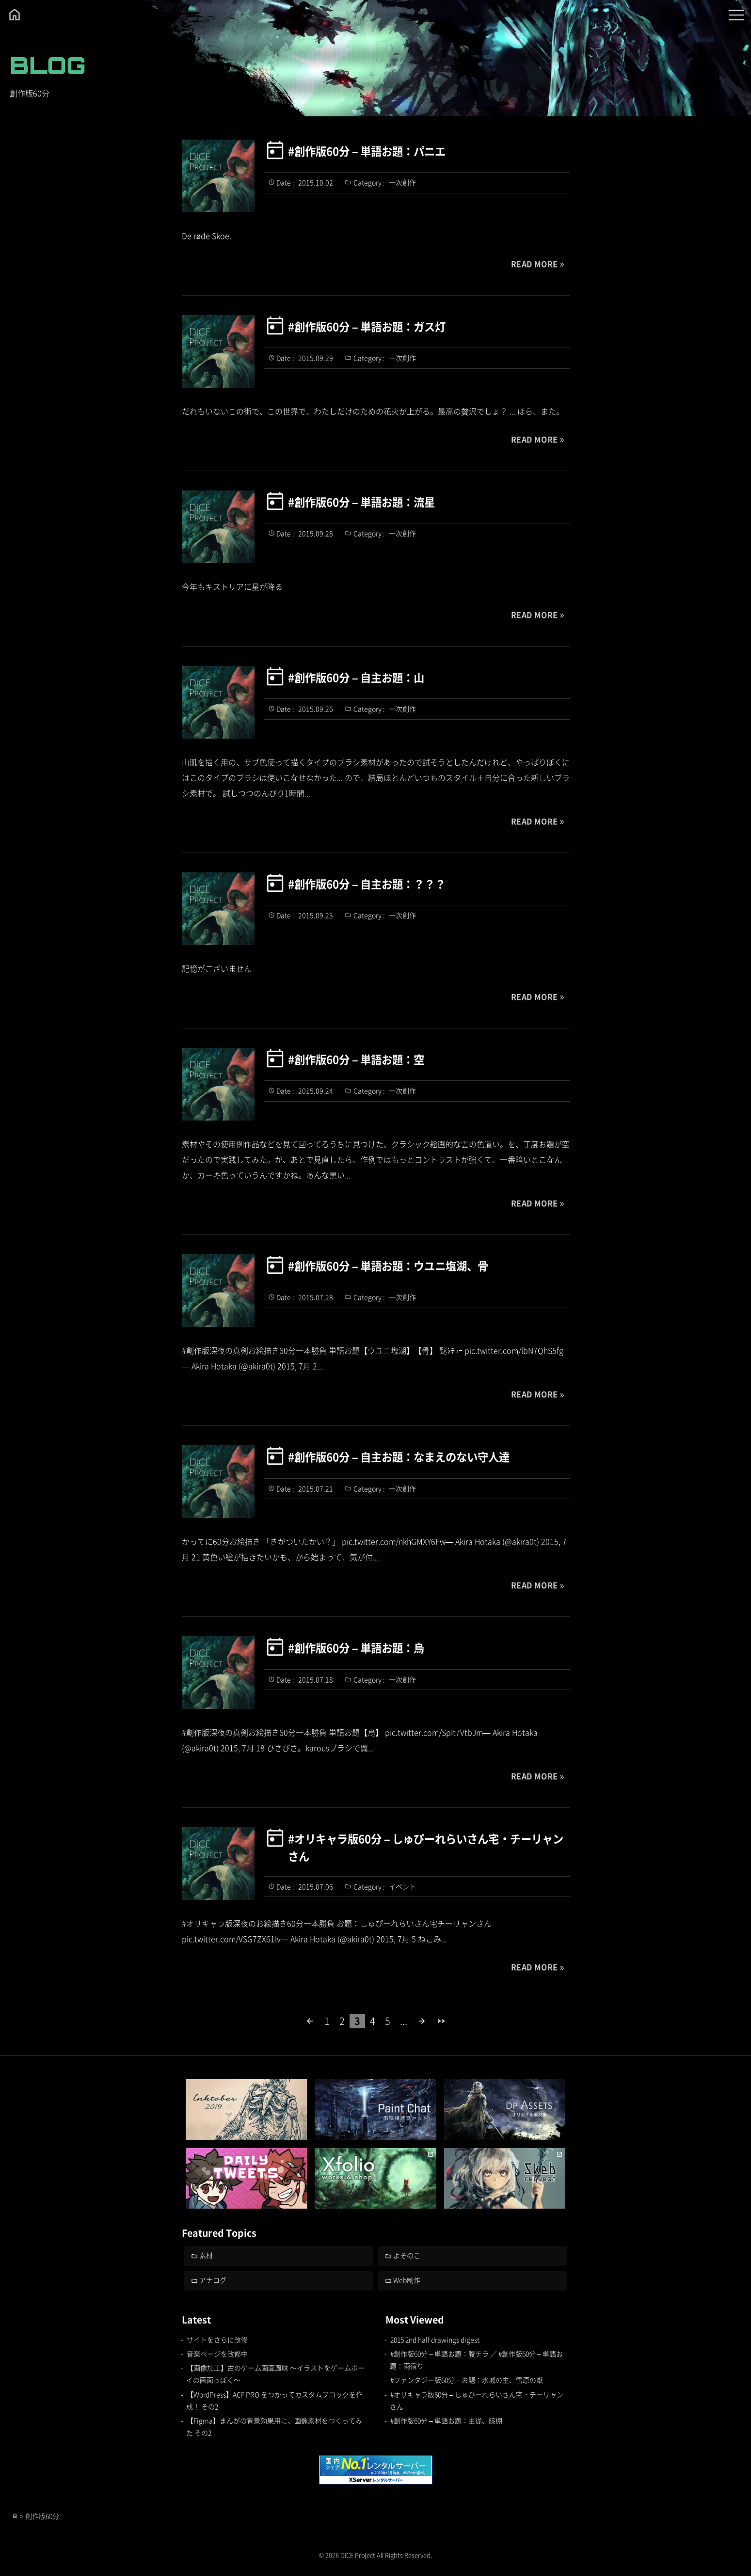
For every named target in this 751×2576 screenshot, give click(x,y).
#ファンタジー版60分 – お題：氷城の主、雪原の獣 (466, 2380)
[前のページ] (310, 2021)
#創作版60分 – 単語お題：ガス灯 (367, 326)
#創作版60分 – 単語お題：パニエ (367, 150)
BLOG (48, 65)
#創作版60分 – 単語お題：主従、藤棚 (446, 2420)
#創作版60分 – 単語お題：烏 (356, 1647)
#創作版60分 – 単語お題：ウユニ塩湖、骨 (388, 1265)
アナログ (212, 2280)
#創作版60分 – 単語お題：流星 (361, 501)
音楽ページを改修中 (217, 2353)
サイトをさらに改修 (217, 2339)
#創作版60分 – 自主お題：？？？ (367, 883)
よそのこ (406, 2255)
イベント (402, 1886)
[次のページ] (421, 2021)
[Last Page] (441, 2021)
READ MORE (534, 263)
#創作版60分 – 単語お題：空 (356, 1059)
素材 (206, 2255)
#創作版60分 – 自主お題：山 (356, 677)
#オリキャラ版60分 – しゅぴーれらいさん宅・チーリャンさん (425, 1847)
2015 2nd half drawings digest (434, 2339)
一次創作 (402, 182)
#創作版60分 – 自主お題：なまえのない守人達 (399, 1456)
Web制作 (406, 2280)
